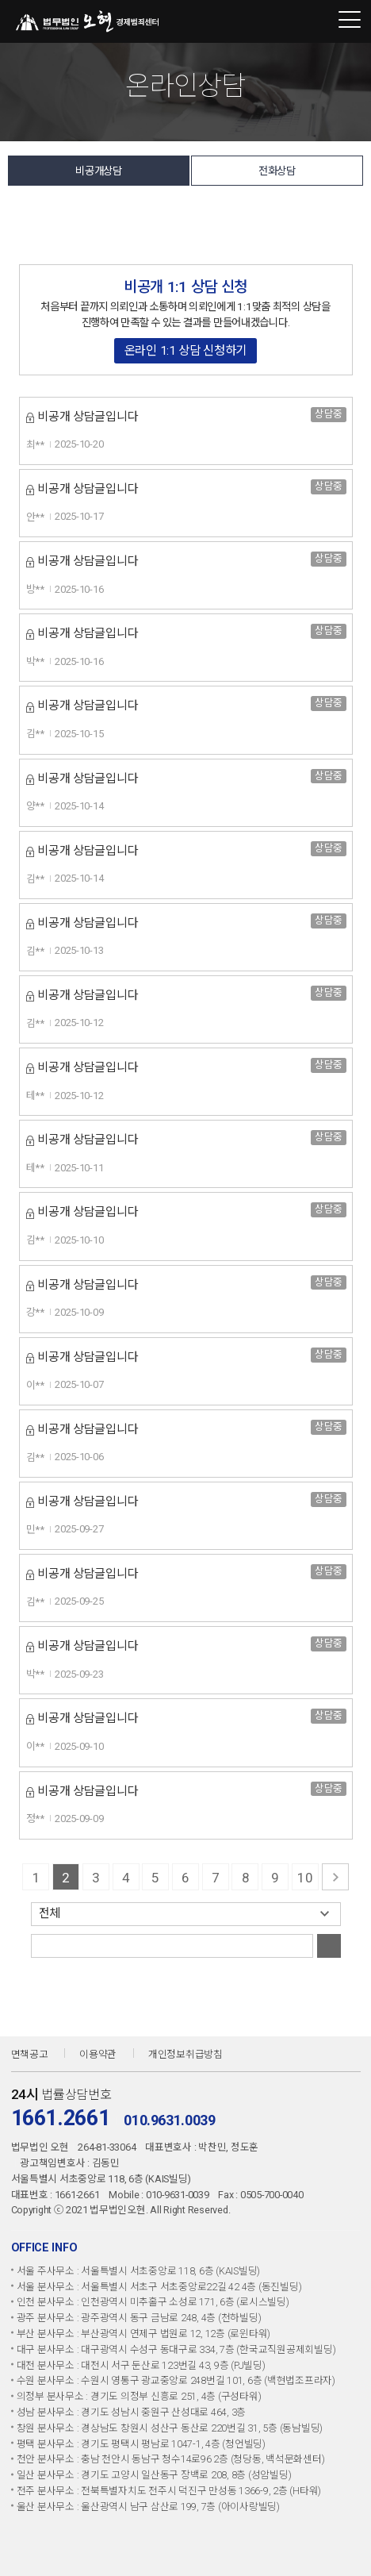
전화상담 (277, 170)
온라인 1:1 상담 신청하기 (185, 351)
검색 (329, 1946)
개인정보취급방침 (185, 2054)
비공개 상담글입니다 (87, 416)
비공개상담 (98, 170)
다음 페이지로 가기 (335, 1876)
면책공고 (29, 2054)
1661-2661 (317, 21)
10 (304, 1878)
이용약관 (98, 2054)
